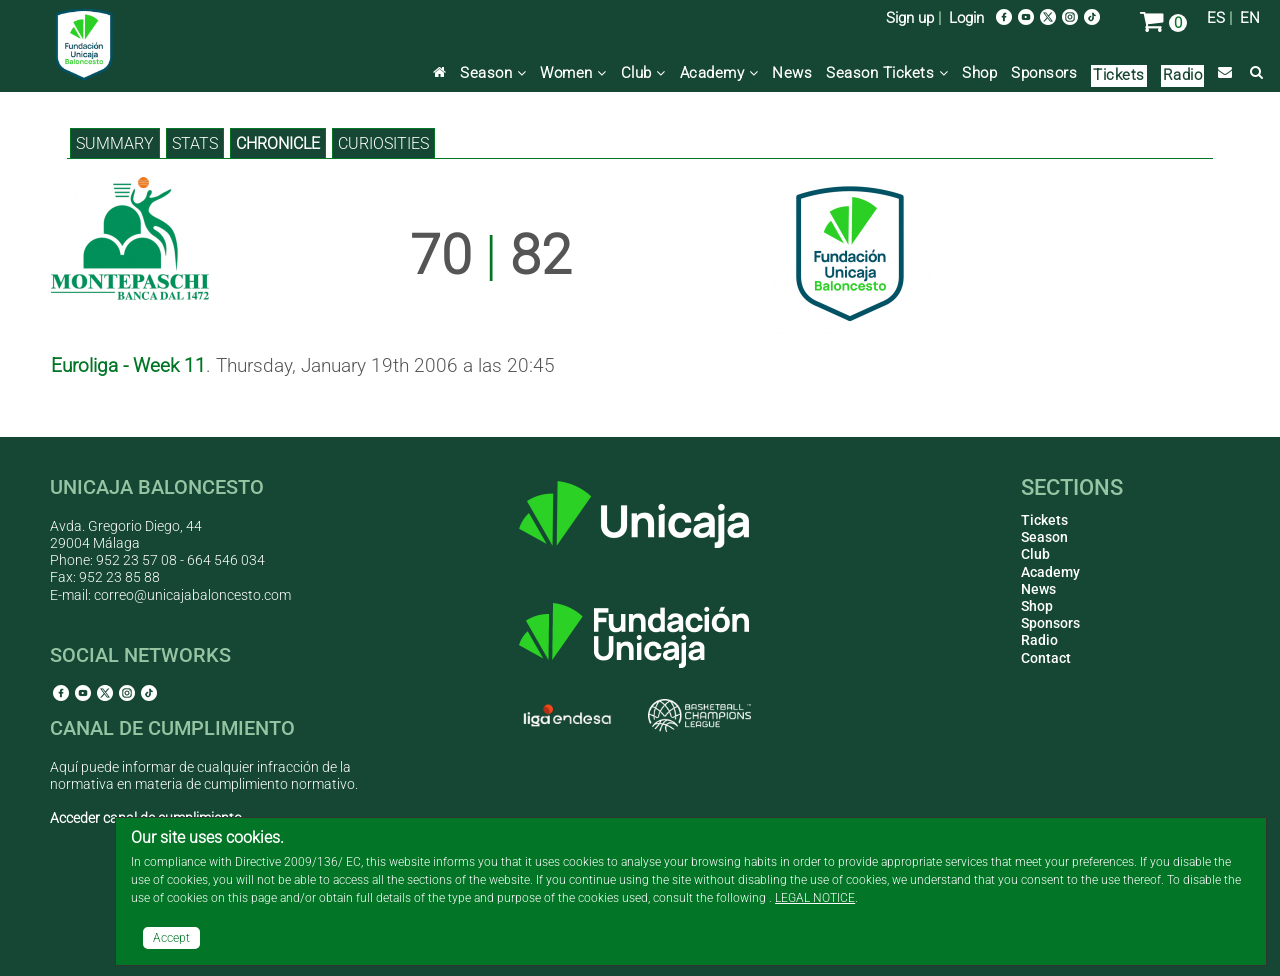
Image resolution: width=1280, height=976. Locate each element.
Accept (171, 938)
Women (573, 73)
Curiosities (383, 143)
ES (1216, 18)
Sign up (910, 18)
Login (966, 18)
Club (643, 73)
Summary (115, 143)
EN (1250, 18)
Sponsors (1044, 73)
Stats (195, 143)
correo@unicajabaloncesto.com (192, 595)
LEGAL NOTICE (815, 898)
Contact (1046, 658)
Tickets (1119, 75)
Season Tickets (887, 73)
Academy (719, 73)
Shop (979, 73)
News (792, 73)
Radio (1183, 75)
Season (493, 73)
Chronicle (278, 143)
